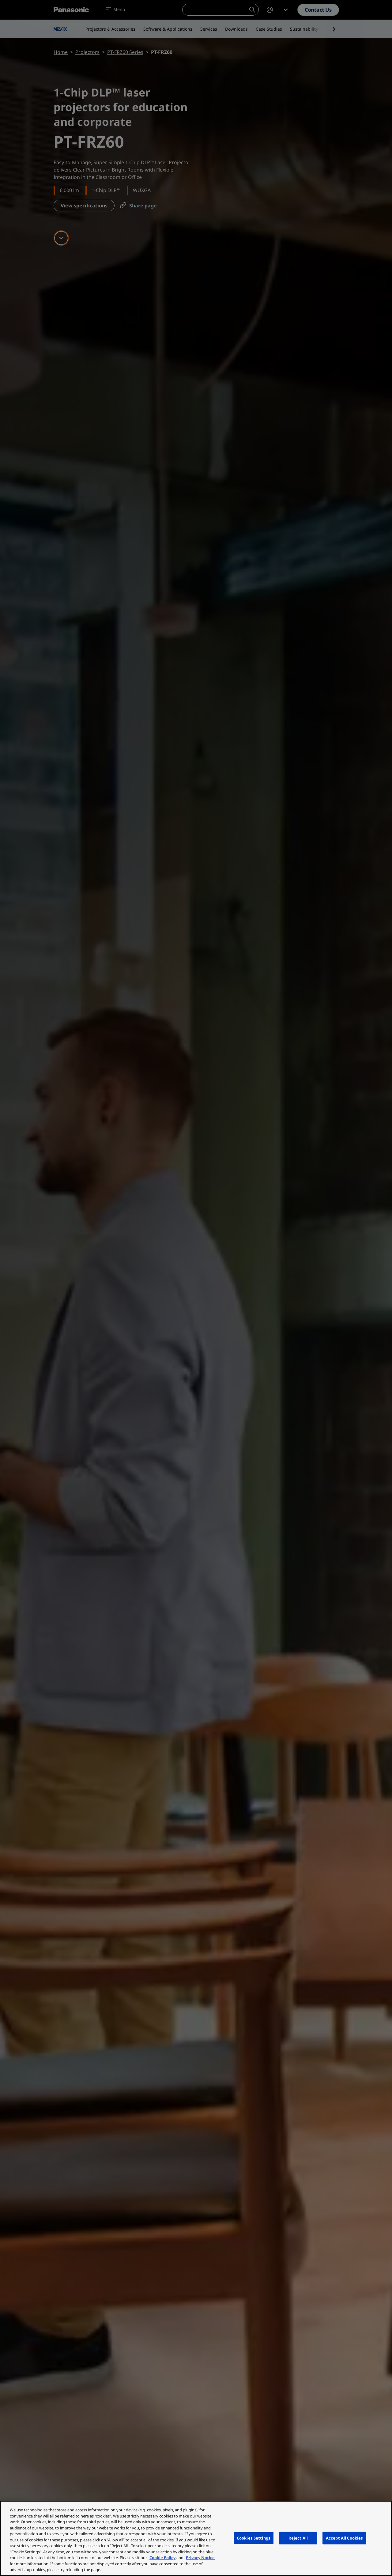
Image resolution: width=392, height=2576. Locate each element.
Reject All (298, 2537)
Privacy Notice (200, 2557)
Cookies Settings (253, 2537)
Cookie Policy (162, 2557)
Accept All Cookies (344, 2537)
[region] (196, 2538)
